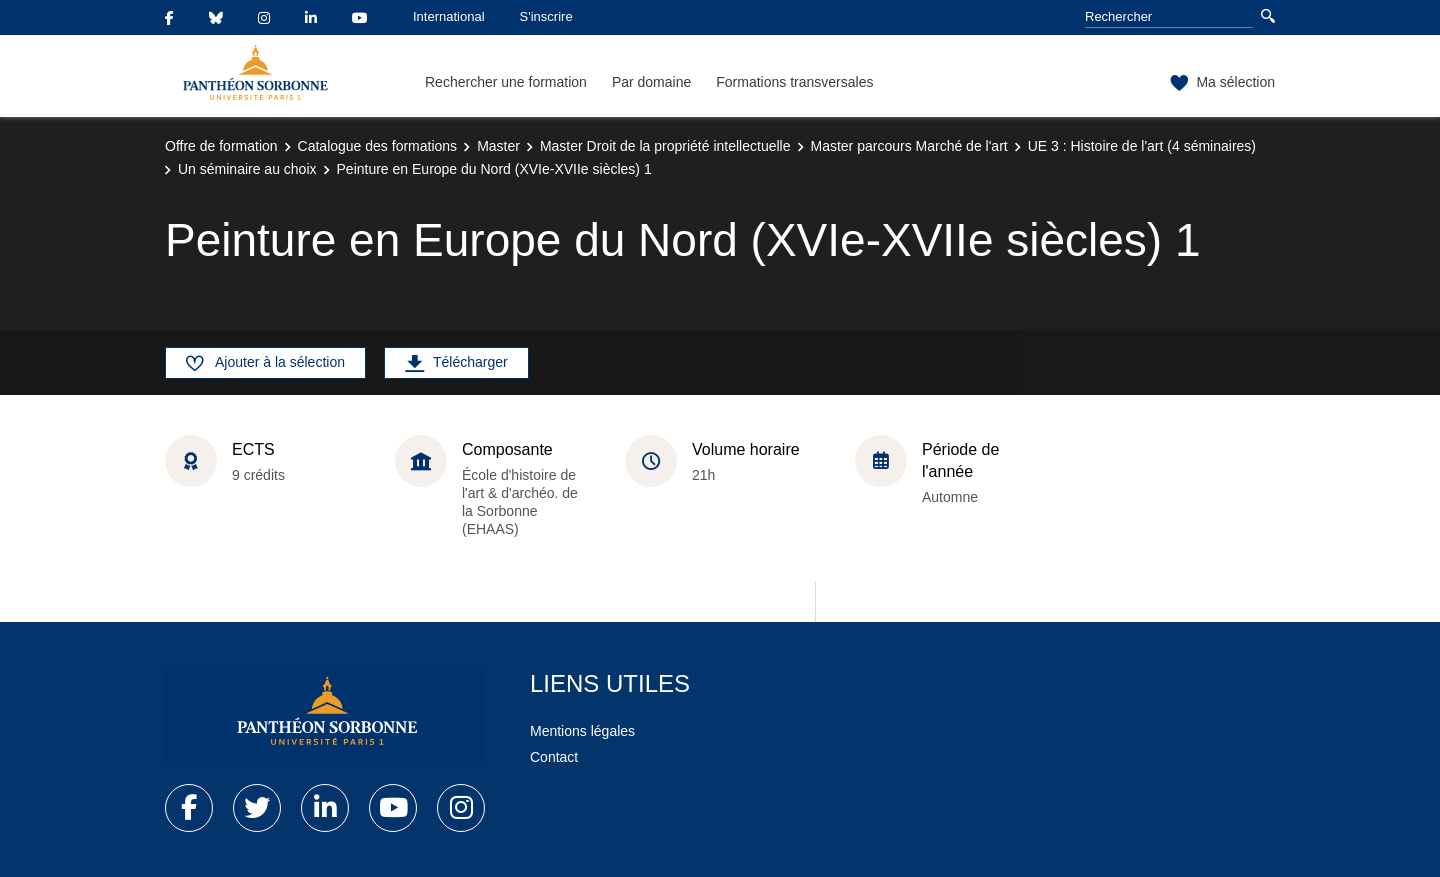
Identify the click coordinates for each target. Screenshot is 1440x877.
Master (498, 146)
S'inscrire (546, 16)
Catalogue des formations (378, 146)
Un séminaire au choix (247, 169)
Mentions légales (582, 731)
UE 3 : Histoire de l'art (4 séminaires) (1142, 146)
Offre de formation (221, 146)
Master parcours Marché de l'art (909, 146)
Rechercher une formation (506, 82)
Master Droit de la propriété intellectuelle (665, 146)
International (449, 16)
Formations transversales (794, 82)
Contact (554, 757)
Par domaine (651, 82)
